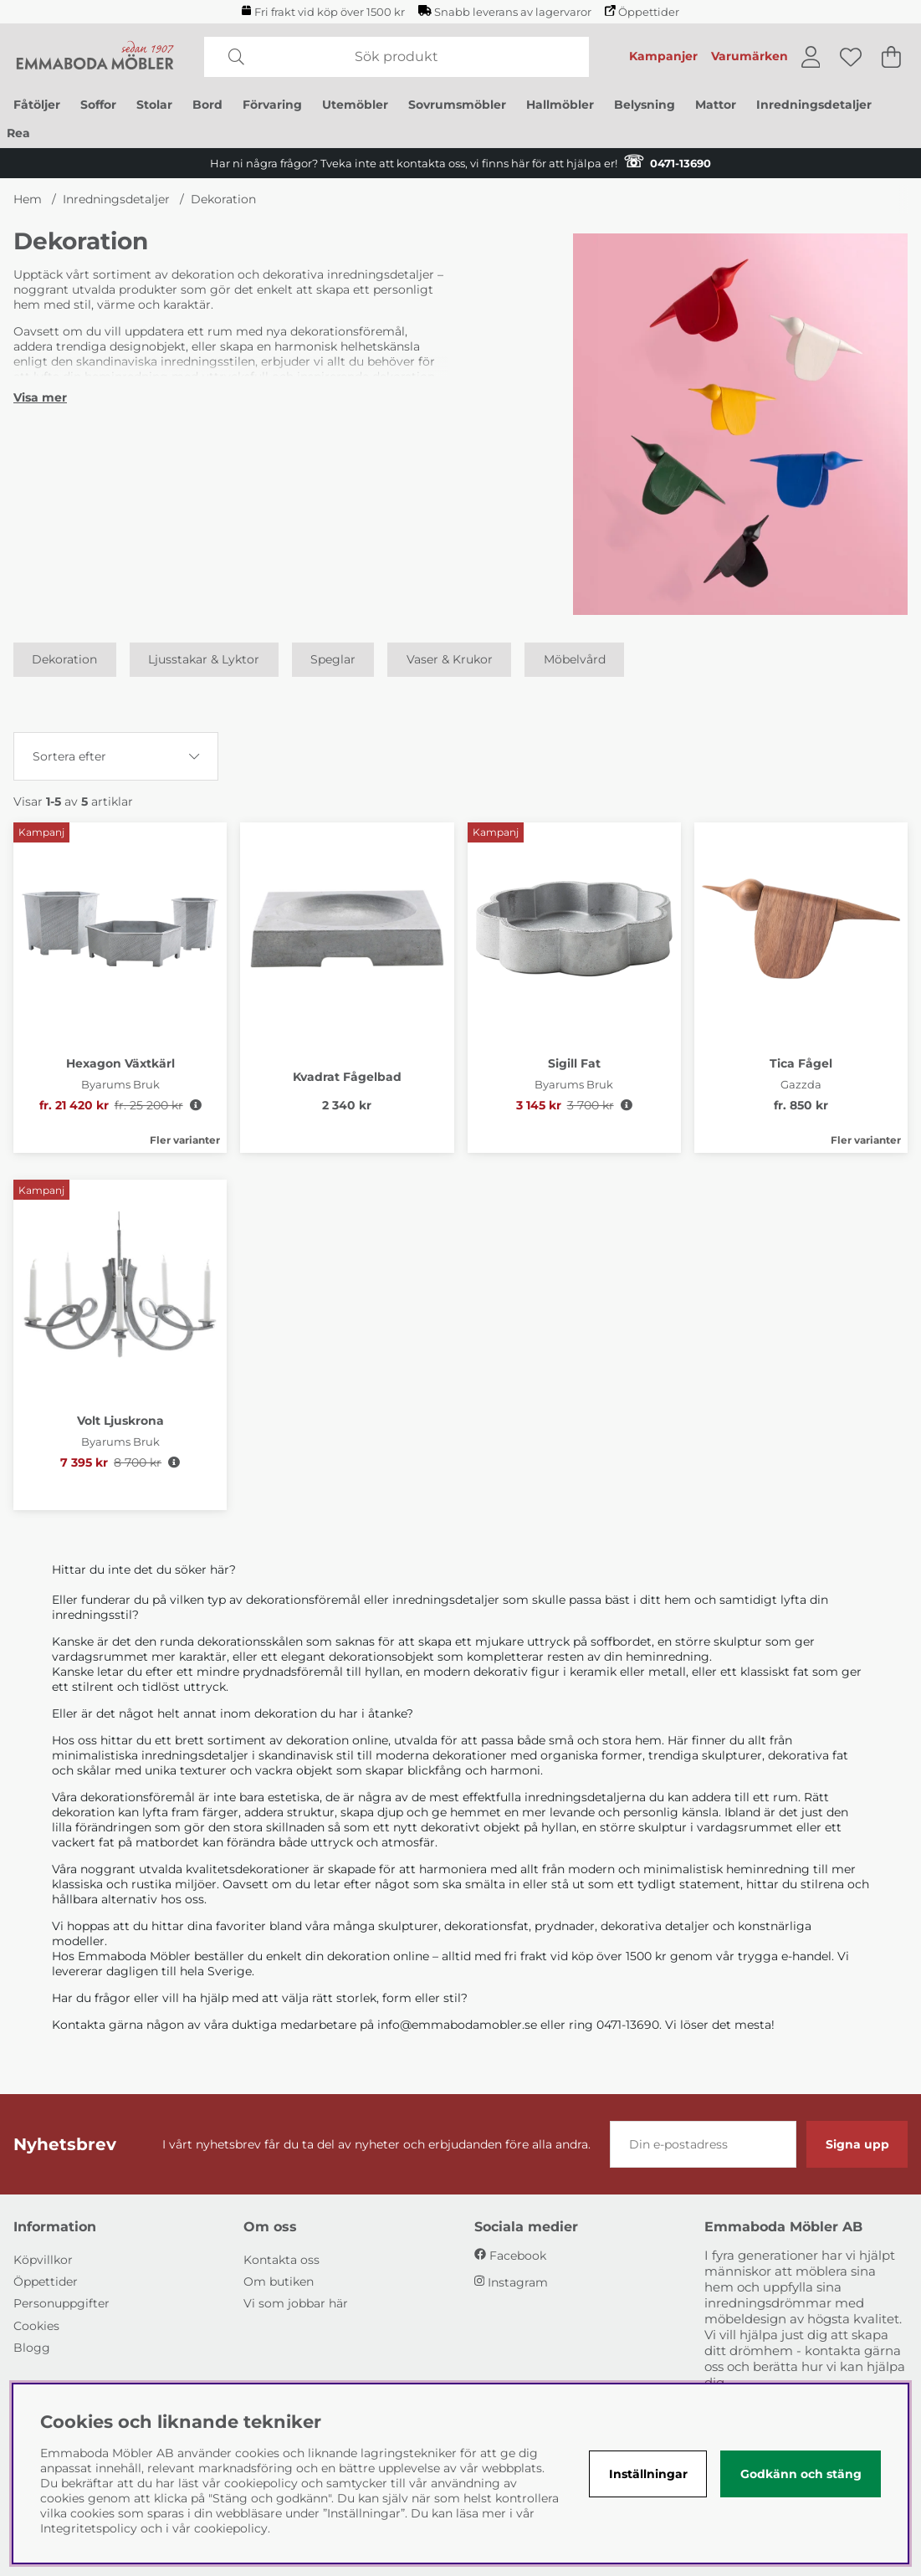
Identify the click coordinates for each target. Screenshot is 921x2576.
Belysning (644, 104)
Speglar (333, 660)
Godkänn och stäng (801, 2473)
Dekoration (223, 199)
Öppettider (642, 11)
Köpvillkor (43, 2259)
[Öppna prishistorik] (196, 1105)
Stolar (154, 104)
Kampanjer (663, 56)
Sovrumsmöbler (457, 104)
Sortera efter (69, 756)
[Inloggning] (811, 56)
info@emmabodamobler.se (457, 2024)
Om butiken (278, 2281)
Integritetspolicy (88, 2528)
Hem (27, 199)
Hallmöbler (560, 104)
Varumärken (749, 56)
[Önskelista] (850, 56)
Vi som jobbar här (295, 2303)
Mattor (715, 104)
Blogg (31, 2347)
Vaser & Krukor (450, 660)
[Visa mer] (40, 397)
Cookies (36, 2325)
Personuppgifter (61, 2303)
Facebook (517, 2255)
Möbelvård (575, 660)
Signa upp (857, 2144)
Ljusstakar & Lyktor (203, 660)
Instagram (518, 2282)
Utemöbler (355, 104)
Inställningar (648, 2473)
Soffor (98, 104)
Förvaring (272, 104)
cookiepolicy (231, 2528)
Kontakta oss (281, 2259)
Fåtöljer (36, 104)
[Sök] (396, 57)
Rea (18, 133)
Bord (207, 104)
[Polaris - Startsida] (95, 56)
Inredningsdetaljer (814, 104)
